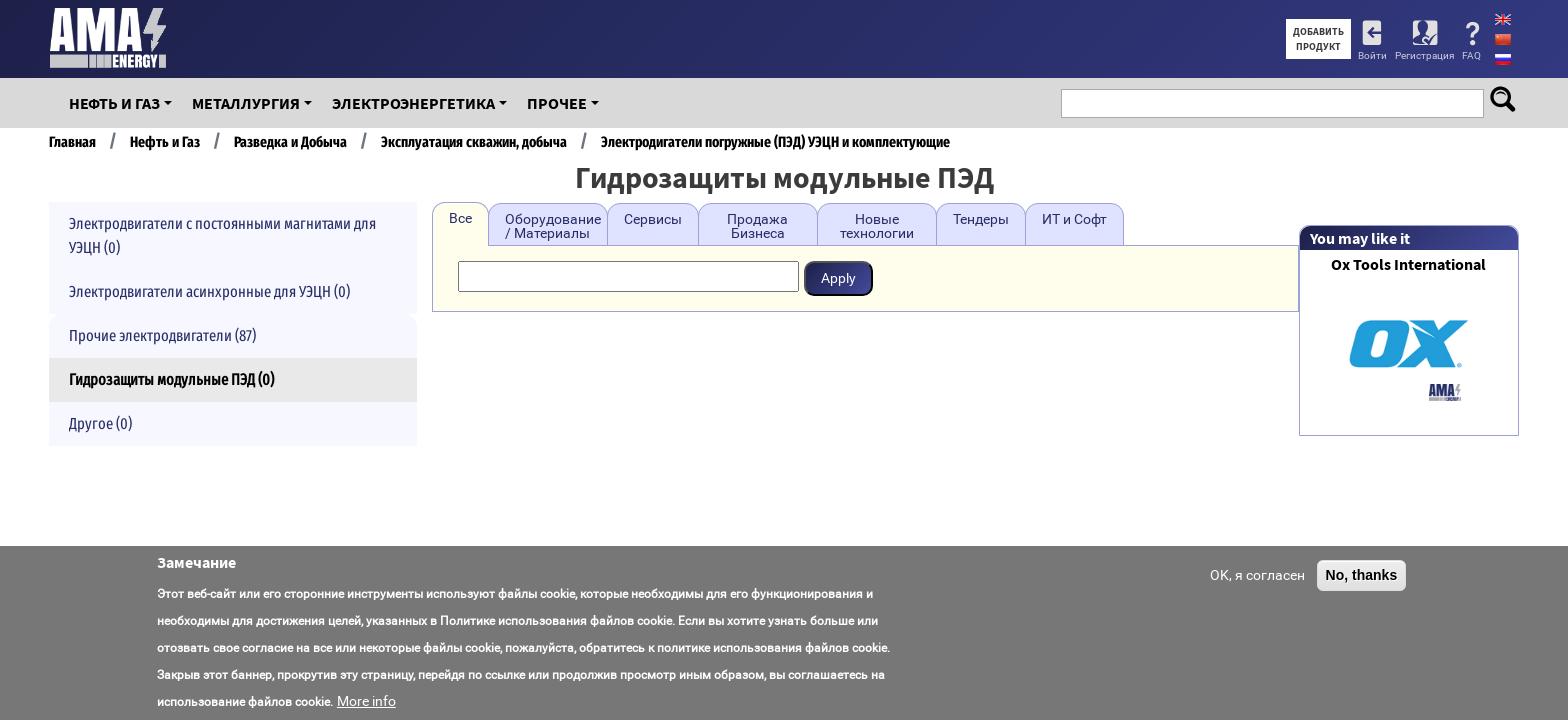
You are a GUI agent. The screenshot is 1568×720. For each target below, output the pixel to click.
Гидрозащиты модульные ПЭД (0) (171, 379)
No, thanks (1362, 575)
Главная (72, 142)
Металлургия (246, 103)
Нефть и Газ (114, 103)
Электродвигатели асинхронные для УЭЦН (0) (209, 291)
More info (366, 701)
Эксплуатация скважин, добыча (474, 142)
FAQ (1471, 55)
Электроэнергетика (413, 103)
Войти (1372, 55)
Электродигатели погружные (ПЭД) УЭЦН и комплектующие (775, 142)
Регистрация (1424, 55)
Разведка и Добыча (290, 142)
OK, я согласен (1257, 575)
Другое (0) (100, 423)
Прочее (557, 103)
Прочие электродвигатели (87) (162, 335)
